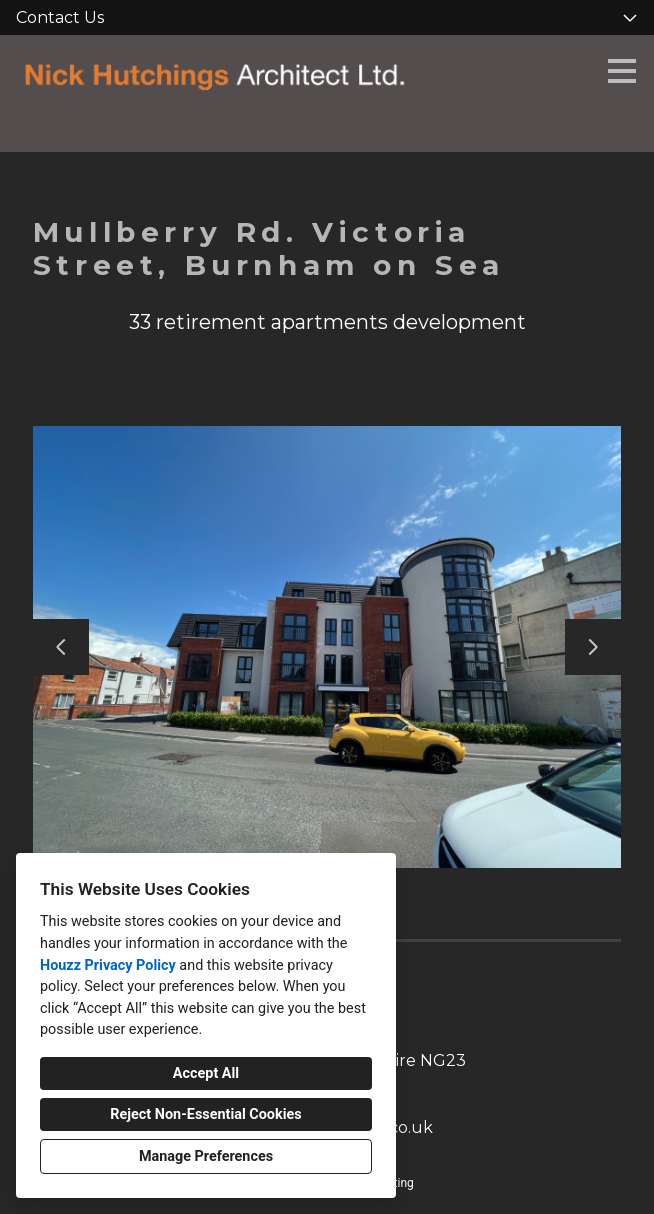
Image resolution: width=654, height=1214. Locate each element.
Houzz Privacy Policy (108, 965)
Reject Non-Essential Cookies (205, 1114)
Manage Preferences (206, 1156)
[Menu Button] (622, 71)
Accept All (206, 1073)
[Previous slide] (61, 647)
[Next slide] (593, 647)
